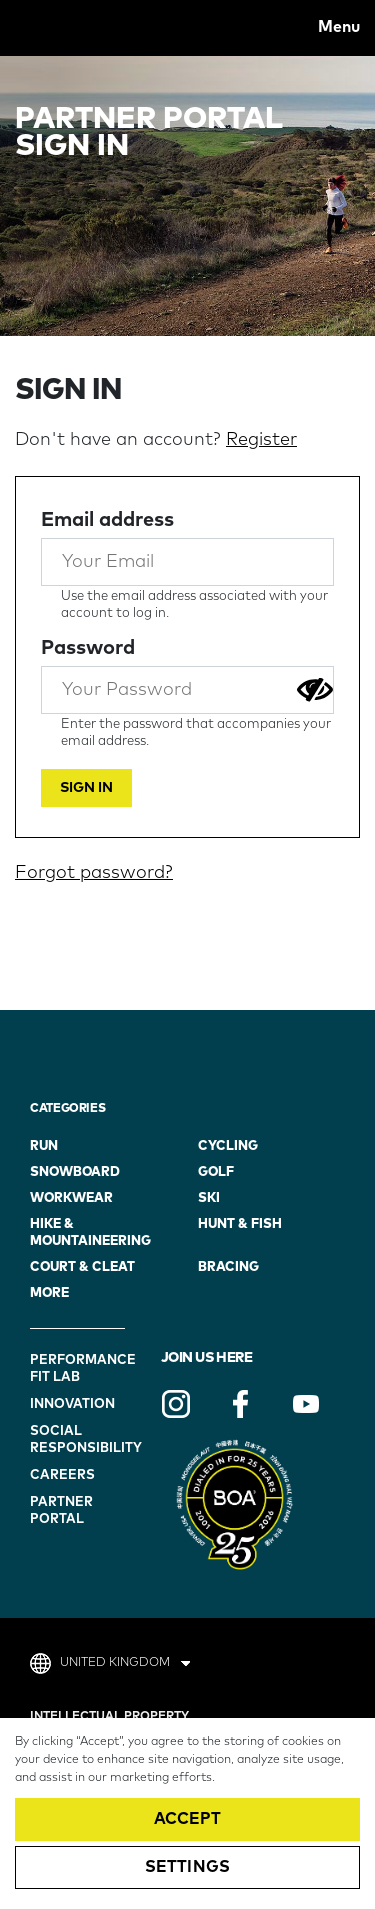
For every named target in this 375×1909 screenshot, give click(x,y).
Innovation (72, 1404)
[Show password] (315, 690)
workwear (71, 1198)
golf (216, 1172)
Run (44, 1146)
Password (88, 648)
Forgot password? (94, 873)
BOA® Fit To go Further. (59, 27)
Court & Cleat (82, 1267)
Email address (107, 520)
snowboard (75, 1172)
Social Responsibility (80, 1440)
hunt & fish (240, 1224)
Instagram (176, 1404)
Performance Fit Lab (80, 1369)
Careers (62, 1475)
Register (261, 440)
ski (209, 1198)
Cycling (228, 1146)
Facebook (241, 1404)
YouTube (306, 1404)
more (49, 1293)
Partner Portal (61, 1511)
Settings (187, 1867)
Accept (188, 1819)
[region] (187, 1813)
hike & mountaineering (90, 1232)
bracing (228, 1267)
